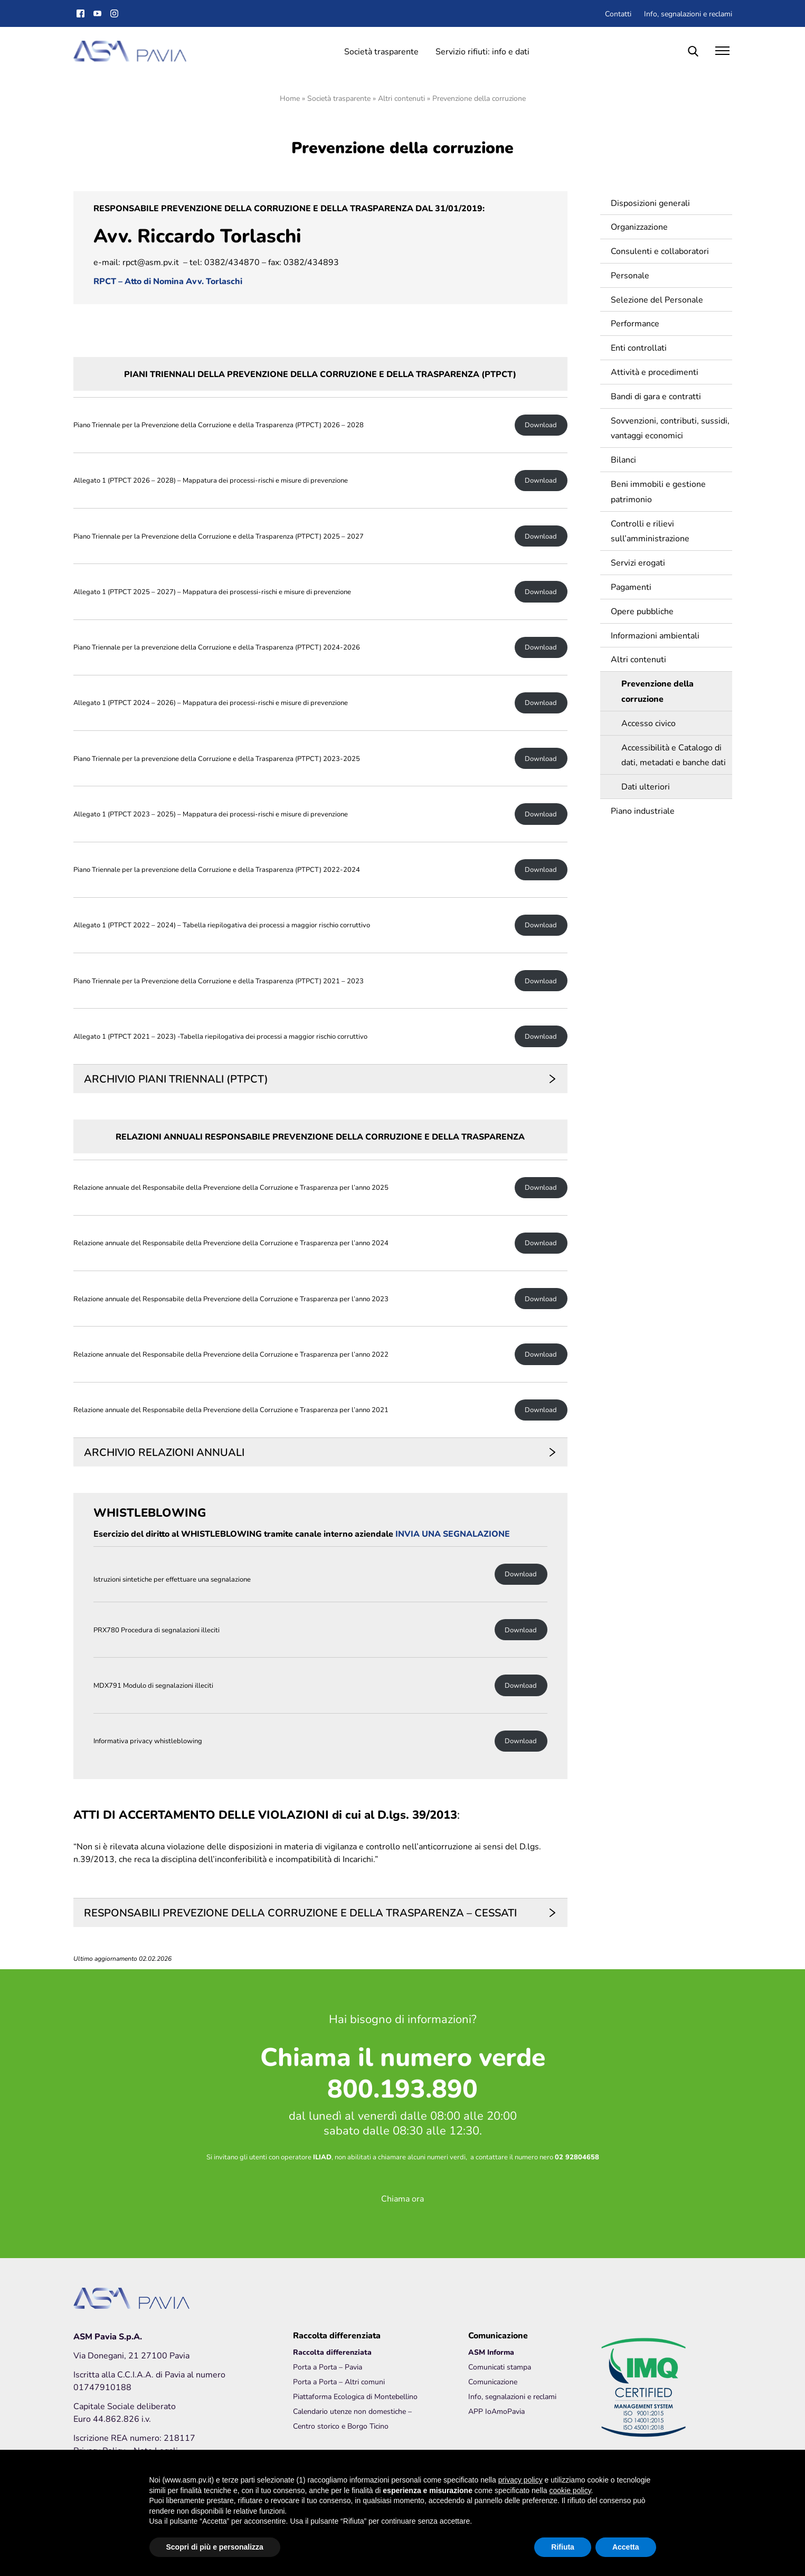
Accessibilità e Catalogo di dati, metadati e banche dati (671, 754)
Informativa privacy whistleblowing (147, 1740)
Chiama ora (402, 2198)
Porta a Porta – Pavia (327, 2367)
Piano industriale (641, 810)
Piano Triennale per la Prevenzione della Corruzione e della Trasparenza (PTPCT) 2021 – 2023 (218, 980)
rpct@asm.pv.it (150, 261)
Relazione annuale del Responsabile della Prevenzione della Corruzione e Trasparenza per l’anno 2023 (231, 1298)
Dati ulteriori (643, 786)
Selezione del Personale (655, 299)
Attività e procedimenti (652, 371)
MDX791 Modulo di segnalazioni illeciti (153, 1685)
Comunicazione (492, 2381)
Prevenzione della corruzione (655, 691)
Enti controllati (637, 347)
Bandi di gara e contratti (654, 395)
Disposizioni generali (648, 202)
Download (541, 424)
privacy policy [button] (520, 2480)
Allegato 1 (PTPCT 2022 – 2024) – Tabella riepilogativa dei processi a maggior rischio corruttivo (221, 924)
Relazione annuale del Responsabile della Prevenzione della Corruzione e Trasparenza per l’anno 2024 (231, 1242)
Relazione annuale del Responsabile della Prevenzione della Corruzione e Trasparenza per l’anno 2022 (231, 1354)
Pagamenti (629, 586)
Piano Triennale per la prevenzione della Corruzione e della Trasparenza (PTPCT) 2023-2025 (216, 758)
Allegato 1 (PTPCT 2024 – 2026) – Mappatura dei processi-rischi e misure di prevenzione (210, 702)
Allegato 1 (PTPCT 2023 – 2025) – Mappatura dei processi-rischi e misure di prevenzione (210, 814)
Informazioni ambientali (653, 635)
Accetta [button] (625, 2547)
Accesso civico (646, 722)
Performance (633, 322)
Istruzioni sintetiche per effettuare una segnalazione (172, 1579)
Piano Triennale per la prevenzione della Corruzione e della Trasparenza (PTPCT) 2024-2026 (216, 647)
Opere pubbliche (640, 610)
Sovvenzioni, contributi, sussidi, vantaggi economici (668, 428)
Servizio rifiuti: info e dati (482, 51)
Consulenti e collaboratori (658, 250)
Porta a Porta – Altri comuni (339, 2381)
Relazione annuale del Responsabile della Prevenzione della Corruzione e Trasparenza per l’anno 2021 (231, 1409)
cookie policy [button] (570, 2490)
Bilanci (621, 459)
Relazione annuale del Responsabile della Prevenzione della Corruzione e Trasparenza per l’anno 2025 (231, 1187)
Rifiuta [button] (562, 2547)
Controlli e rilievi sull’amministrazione (648, 531)
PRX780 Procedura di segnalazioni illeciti (156, 1629)
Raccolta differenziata (332, 2352)
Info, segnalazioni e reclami (688, 13)
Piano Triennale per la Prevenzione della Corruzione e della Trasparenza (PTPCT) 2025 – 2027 (218, 536)
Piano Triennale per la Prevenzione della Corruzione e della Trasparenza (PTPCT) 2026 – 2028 (218, 424)
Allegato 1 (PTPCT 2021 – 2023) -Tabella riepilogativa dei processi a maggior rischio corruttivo (220, 1036)
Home (290, 98)
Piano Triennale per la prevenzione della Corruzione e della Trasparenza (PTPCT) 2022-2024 (216, 869)
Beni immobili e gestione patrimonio (656, 491)
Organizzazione (637, 226)
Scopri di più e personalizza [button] (214, 2547)
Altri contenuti (401, 98)
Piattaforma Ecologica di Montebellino (355, 2396)
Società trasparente (381, 51)
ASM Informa (491, 2352)
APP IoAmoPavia (496, 2411)
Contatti (618, 13)
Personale (628, 274)
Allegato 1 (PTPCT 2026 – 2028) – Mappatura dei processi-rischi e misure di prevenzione (210, 480)
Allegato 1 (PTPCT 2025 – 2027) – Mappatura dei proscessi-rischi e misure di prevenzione (212, 591)
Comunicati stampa (499, 2367)
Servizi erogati (636, 562)
